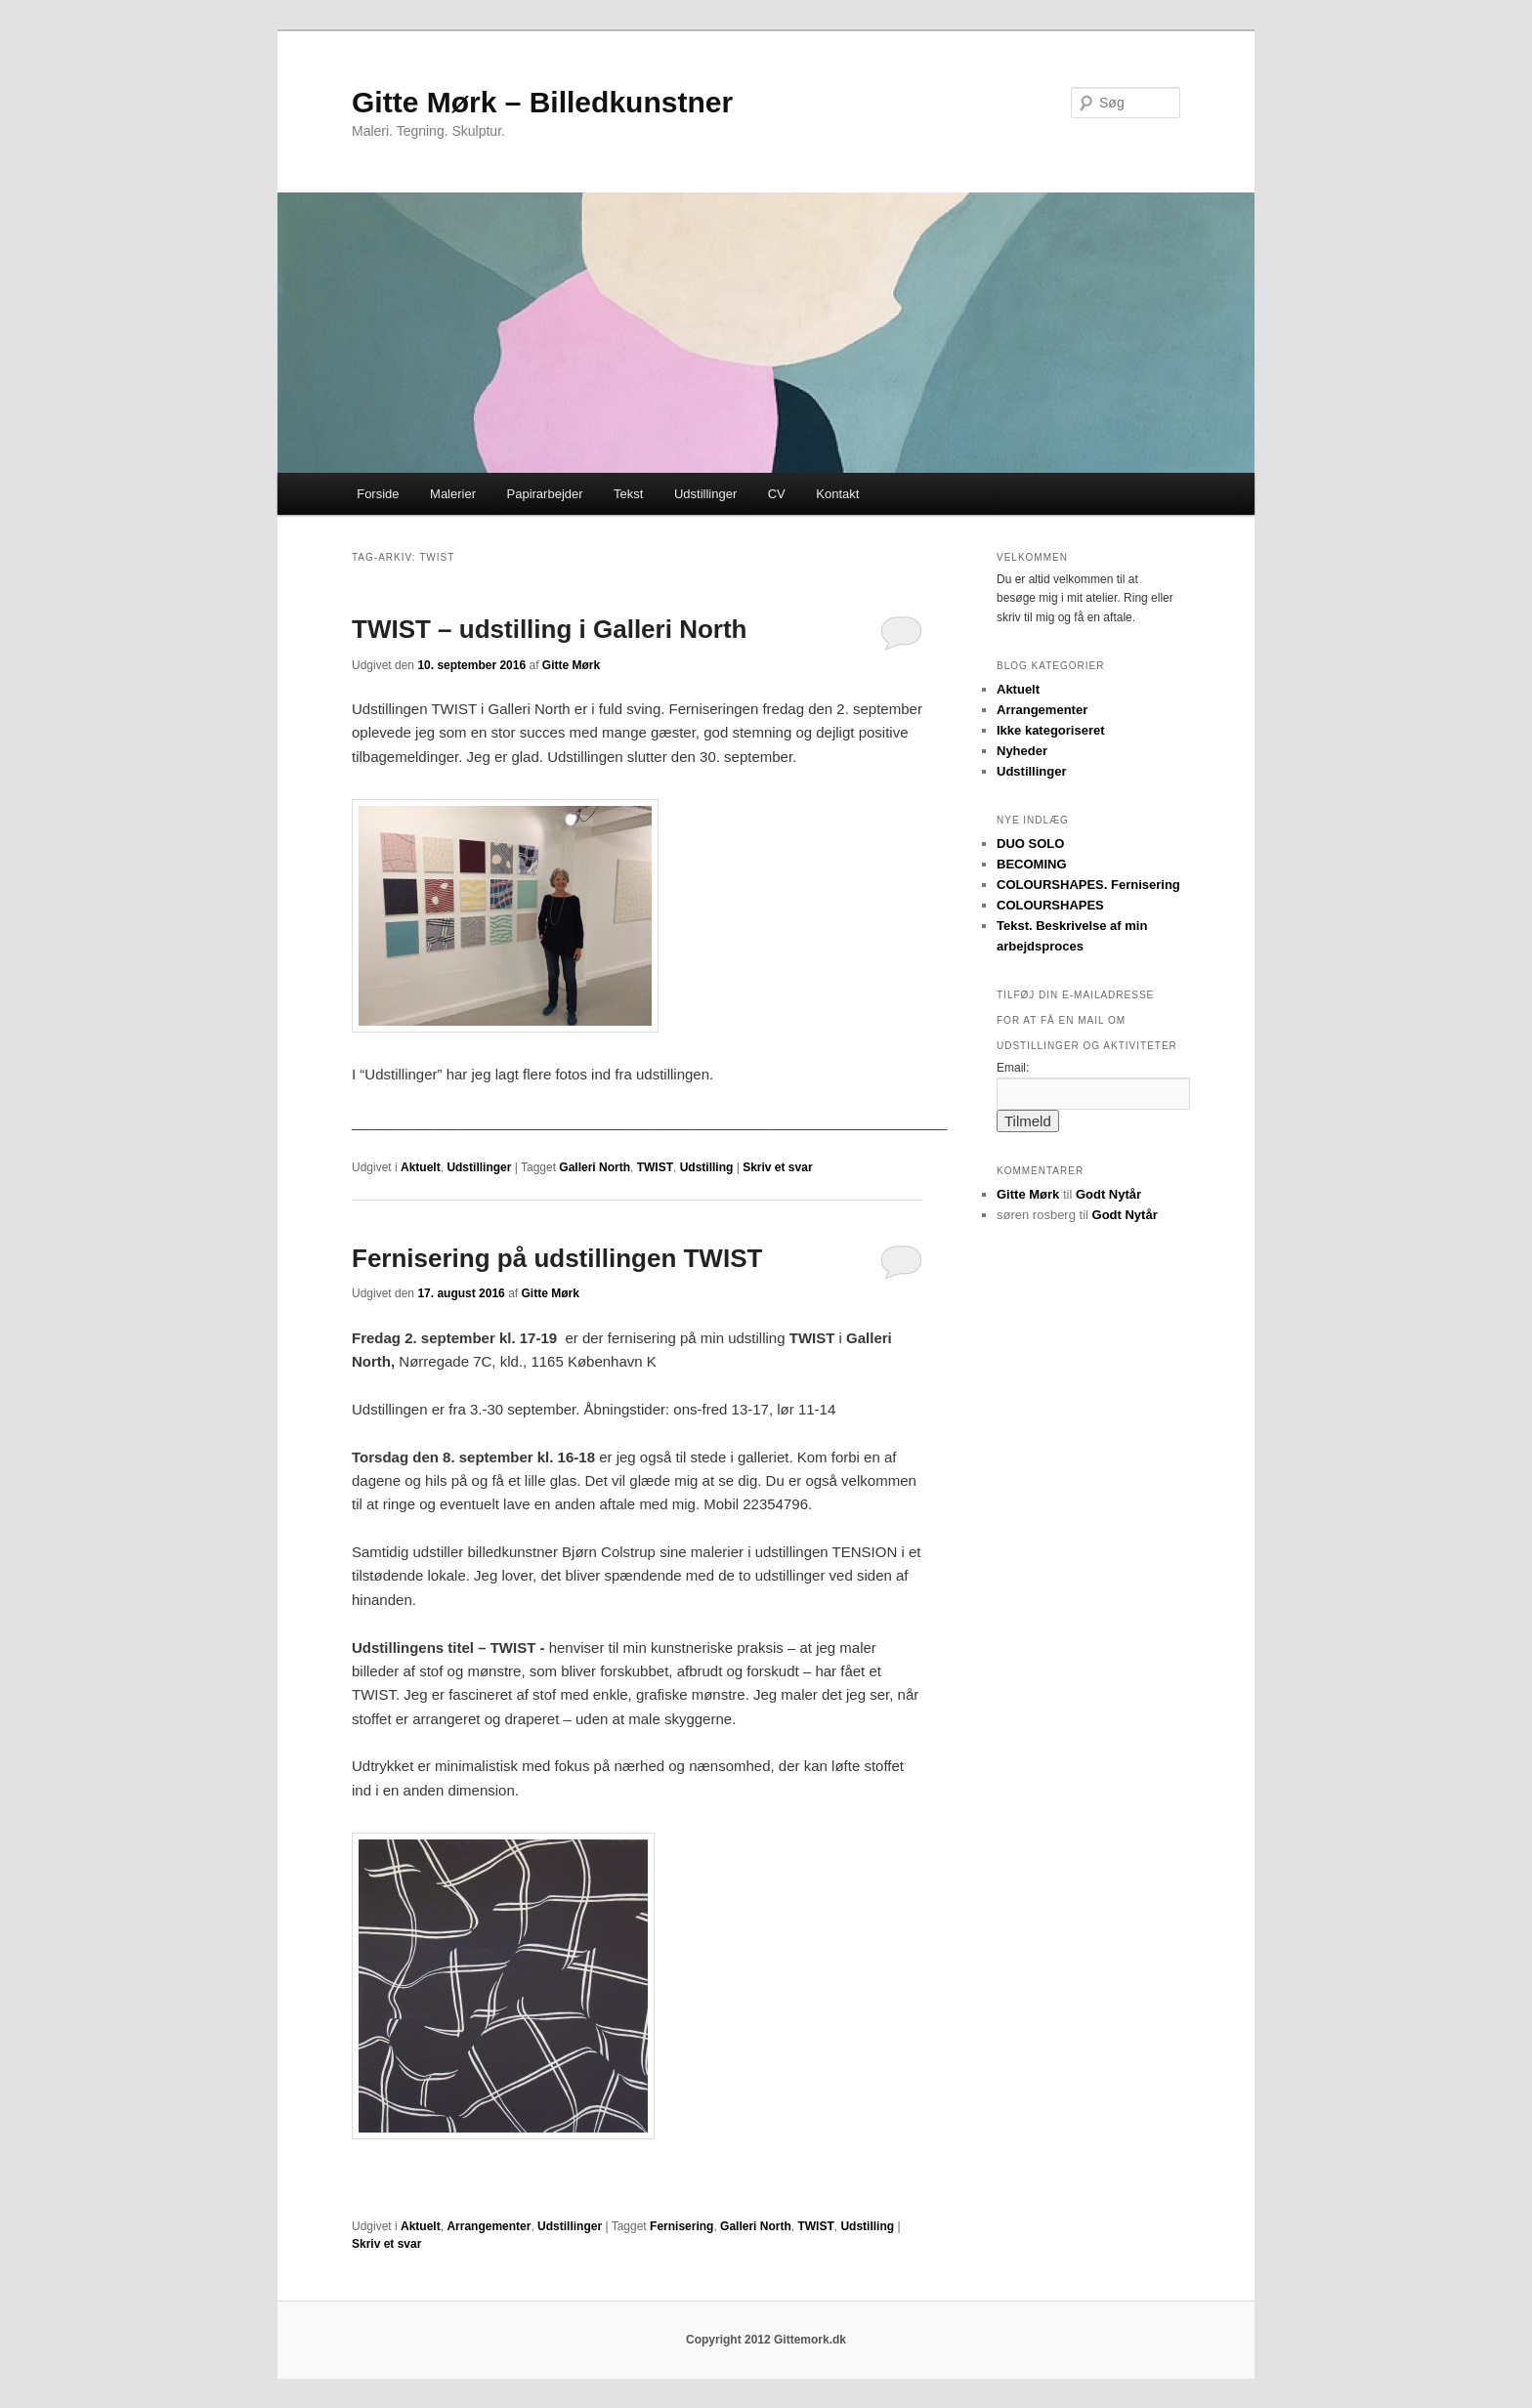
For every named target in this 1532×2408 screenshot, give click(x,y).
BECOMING (1032, 864)
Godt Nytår (1108, 1194)
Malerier (453, 493)
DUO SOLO (1030, 843)
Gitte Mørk (571, 665)
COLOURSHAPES (1050, 905)
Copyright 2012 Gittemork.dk (766, 2339)
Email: (1013, 1068)
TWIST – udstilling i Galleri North (549, 629)
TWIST (655, 1167)
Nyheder (1022, 750)
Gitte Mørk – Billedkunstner (542, 102)
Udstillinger (705, 493)
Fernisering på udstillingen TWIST (557, 1258)
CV (777, 493)
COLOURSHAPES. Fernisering (1088, 884)
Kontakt (837, 493)
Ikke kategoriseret (1051, 730)
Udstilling (707, 1167)
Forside (378, 493)
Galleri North (594, 1167)
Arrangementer (489, 2226)
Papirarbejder (545, 493)
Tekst (628, 493)
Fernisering (681, 2226)
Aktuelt (421, 1167)
